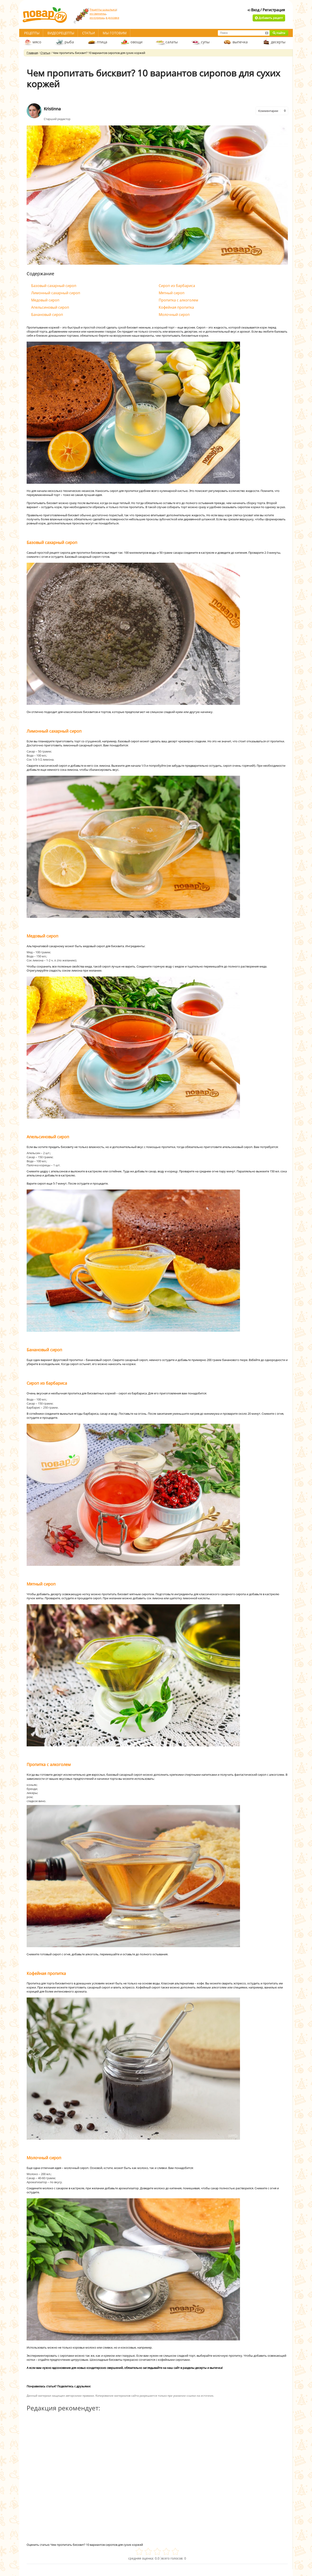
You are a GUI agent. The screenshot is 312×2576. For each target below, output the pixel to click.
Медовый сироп (45, 300)
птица (102, 41)
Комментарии (268, 111)
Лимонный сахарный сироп (55, 292)
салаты (171, 41)
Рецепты (32, 33)
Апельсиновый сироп (50, 307)
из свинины (98, 14)
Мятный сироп (171, 292)
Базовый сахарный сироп (53, 285)
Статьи (88, 33)
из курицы (97, 18)
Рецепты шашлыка (103, 9)
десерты (278, 41)
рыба (69, 41)
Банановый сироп (47, 314)
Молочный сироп (174, 314)
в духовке (112, 18)
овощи (136, 41)
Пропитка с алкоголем (178, 300)
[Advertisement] (118, 2471)
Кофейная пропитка (176, 307)
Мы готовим (115, 33)
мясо (37, 41)
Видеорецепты (60, 33)
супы (205, 41)
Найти (279, 33)
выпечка (240, 41)
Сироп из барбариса (177, 285)
